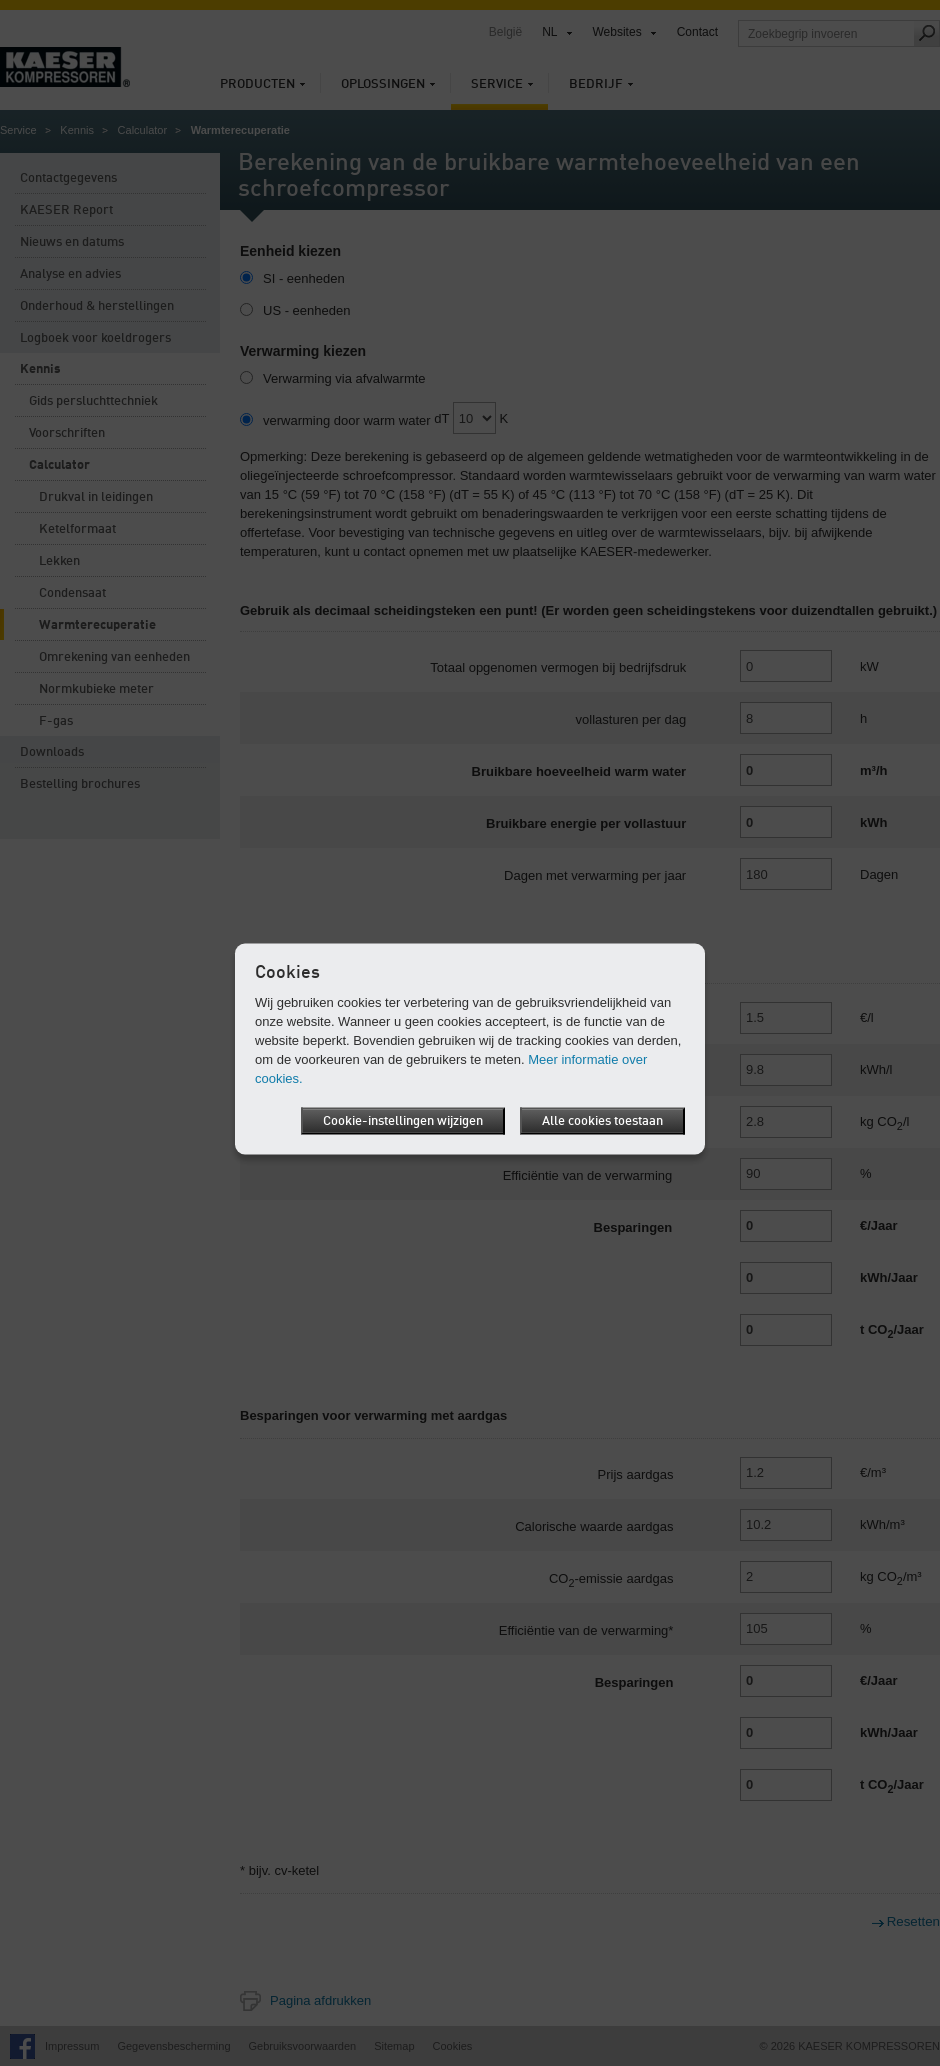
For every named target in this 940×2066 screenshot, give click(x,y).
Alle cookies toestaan (602, 1121)
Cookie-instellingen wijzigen (403, 1121)
